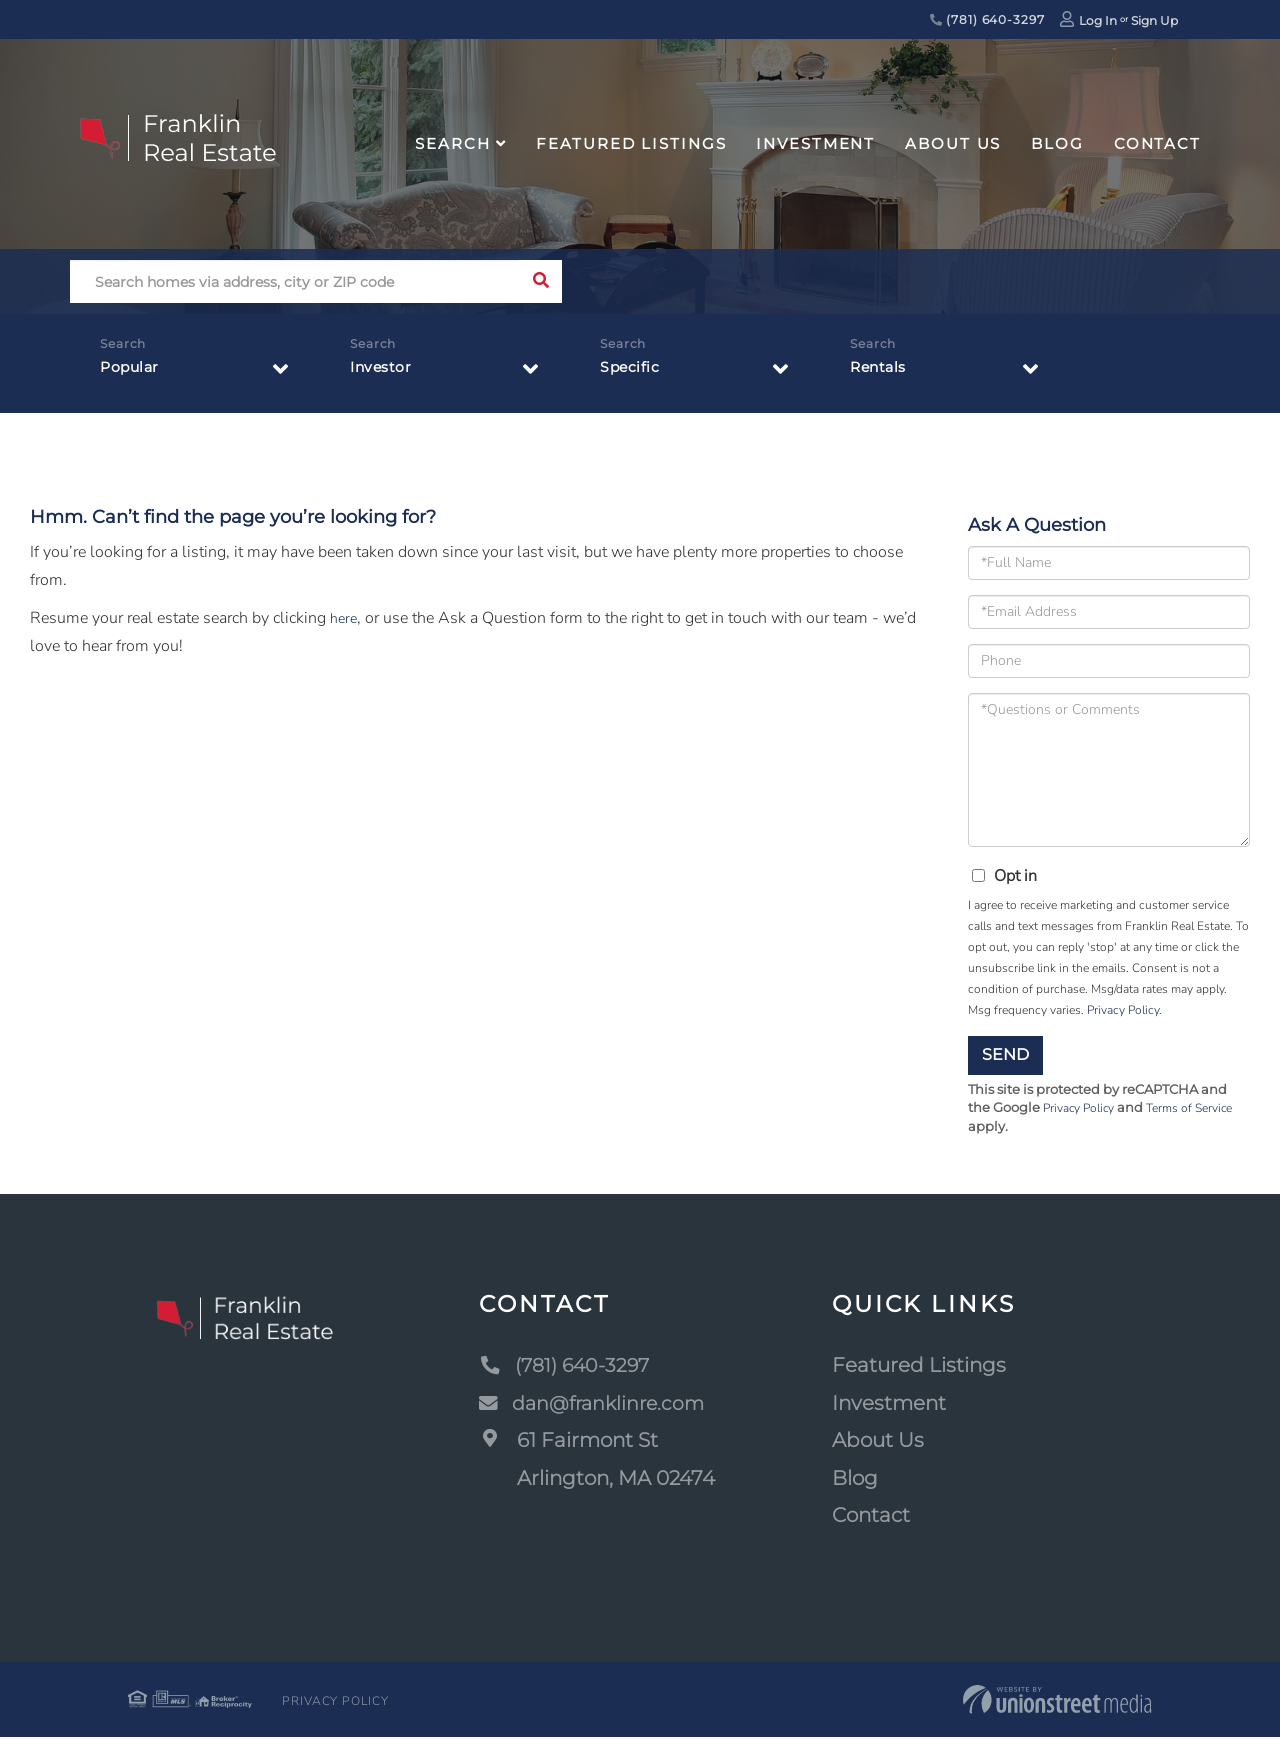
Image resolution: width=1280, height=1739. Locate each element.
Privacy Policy (1123, 1010)
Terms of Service (1202, 1109)
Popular (133, 371)
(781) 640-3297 (987, 19)
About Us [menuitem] (953, 143)
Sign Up (1154, 20)
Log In (1098, 20)
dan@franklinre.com (597, 1404)
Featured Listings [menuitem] (631, 143)
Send (1005, 1054)
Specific (633, 371)
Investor (385, 371)
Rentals (882, 371)
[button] (540, 281)
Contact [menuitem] (1157, 143)
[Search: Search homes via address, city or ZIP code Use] (294, 281)
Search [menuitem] (452, 143)
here (345, 618)
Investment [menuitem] (815, 143)
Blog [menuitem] (1057, 143)
